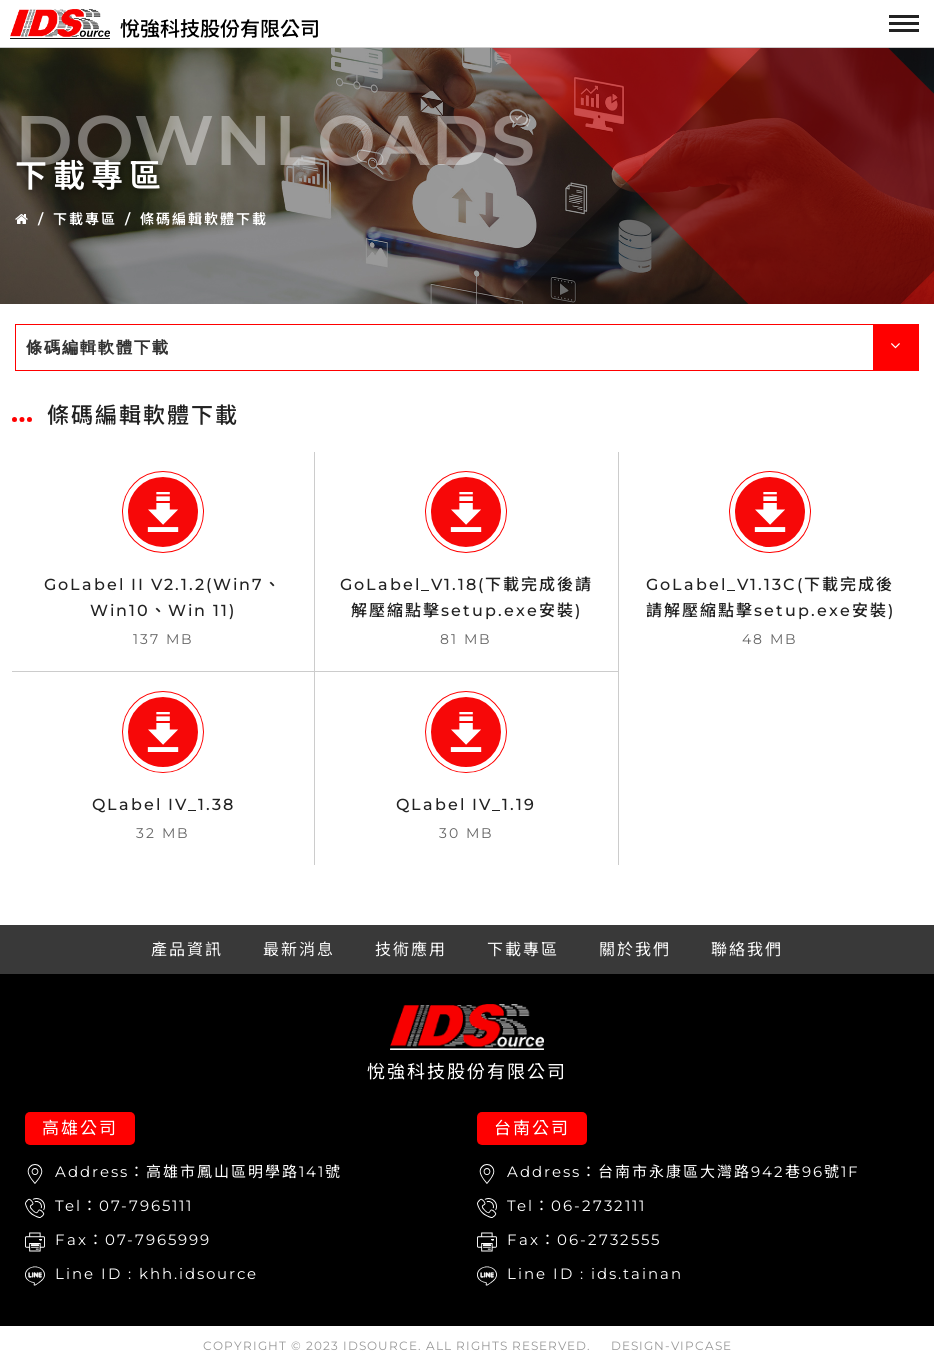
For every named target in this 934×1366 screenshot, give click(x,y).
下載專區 (85, 219)
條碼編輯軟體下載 (204, 219)
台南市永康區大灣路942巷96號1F (729, 1171)
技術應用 (411, 949)
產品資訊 (187, 949)
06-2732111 (598, 1205)
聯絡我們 (747, 949)
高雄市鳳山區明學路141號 (244, 1171)
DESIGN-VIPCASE (671, 1345)
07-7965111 (146, 1205)
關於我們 (635, 949)
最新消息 (299, 949)
